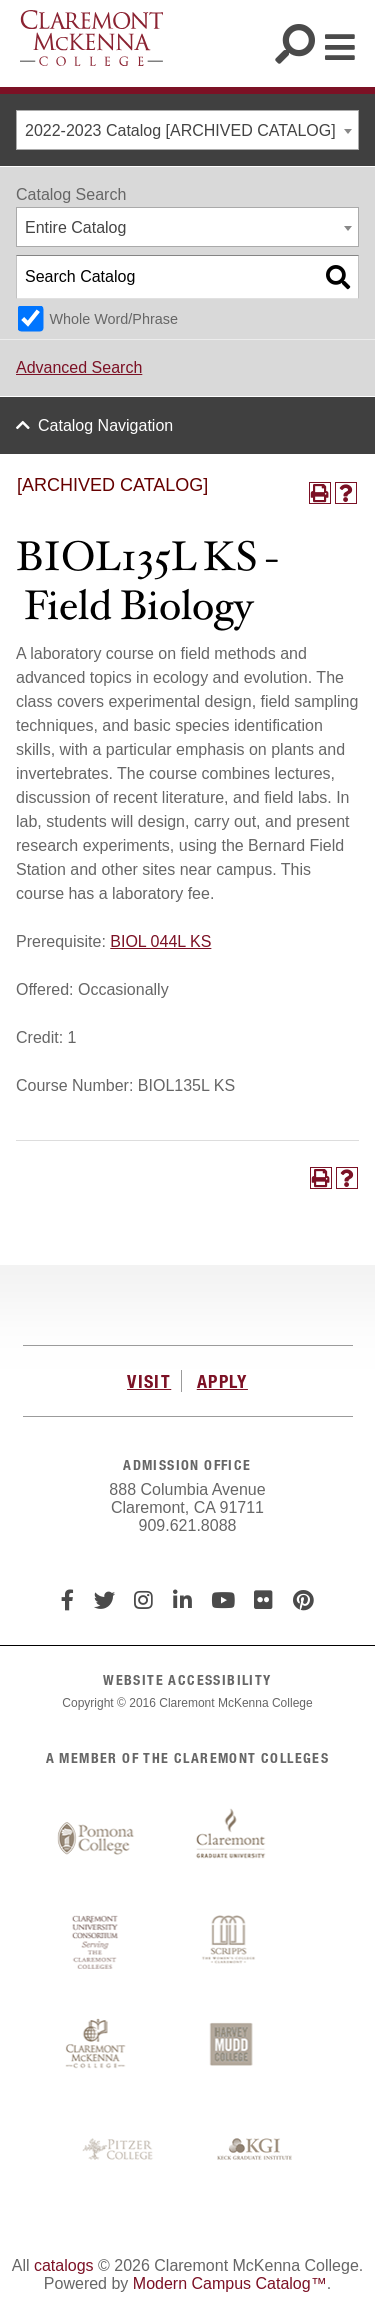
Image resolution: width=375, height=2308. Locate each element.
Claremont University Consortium (96, 1943)
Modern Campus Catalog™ (230, 2283)
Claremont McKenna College (91, 38)
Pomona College (96, 1839)
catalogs (64, 2265)
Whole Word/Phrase (113, 319)
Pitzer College (120, 2150)
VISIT (149, 1381)
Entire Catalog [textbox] (75, 227)
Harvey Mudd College (231, 2046)
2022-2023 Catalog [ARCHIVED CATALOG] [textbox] (180, 130)
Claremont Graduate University (231, 1839)
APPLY (222, 1381)
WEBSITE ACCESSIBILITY (187, 1679)
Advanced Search (79, 367)
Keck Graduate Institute (255, 2150)
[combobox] (187, 130)
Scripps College (231, 1943)
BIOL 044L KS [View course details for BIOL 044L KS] (160, 941)
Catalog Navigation (105, 425)
